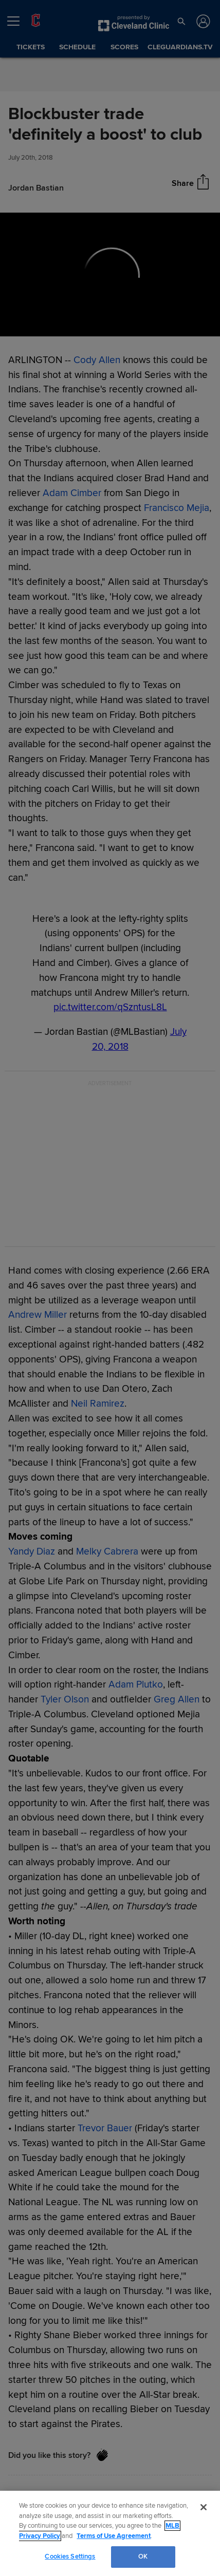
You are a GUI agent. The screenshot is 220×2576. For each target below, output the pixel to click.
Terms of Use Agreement (114, 2536)
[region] (110, 2533)
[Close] (203, 2507)
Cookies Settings (70, 2556)
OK (143, 2556)
